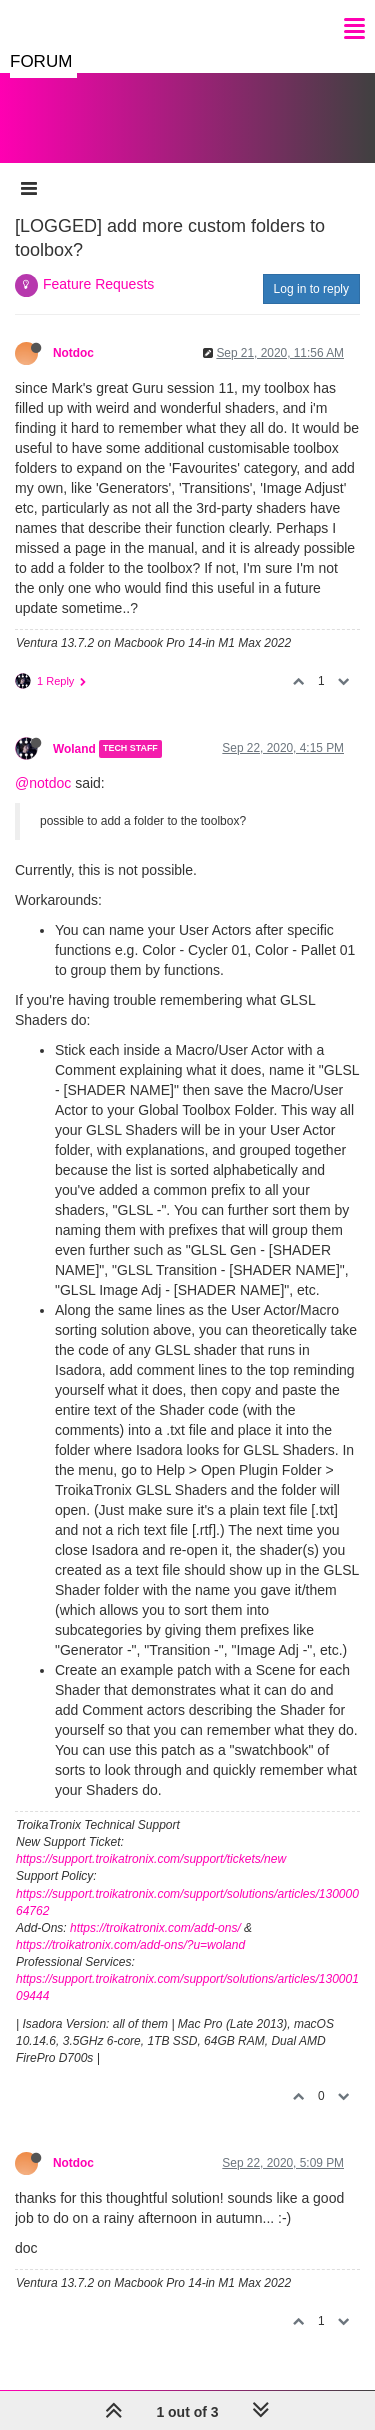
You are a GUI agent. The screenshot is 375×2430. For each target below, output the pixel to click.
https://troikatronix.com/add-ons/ (155, 1928)
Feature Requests (98, 284)
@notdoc (43, 783)
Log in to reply (311, 289)
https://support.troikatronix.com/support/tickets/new (151, 1859)
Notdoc (73, 353)
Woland (74, 749)
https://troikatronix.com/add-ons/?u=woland (130, 1945)
